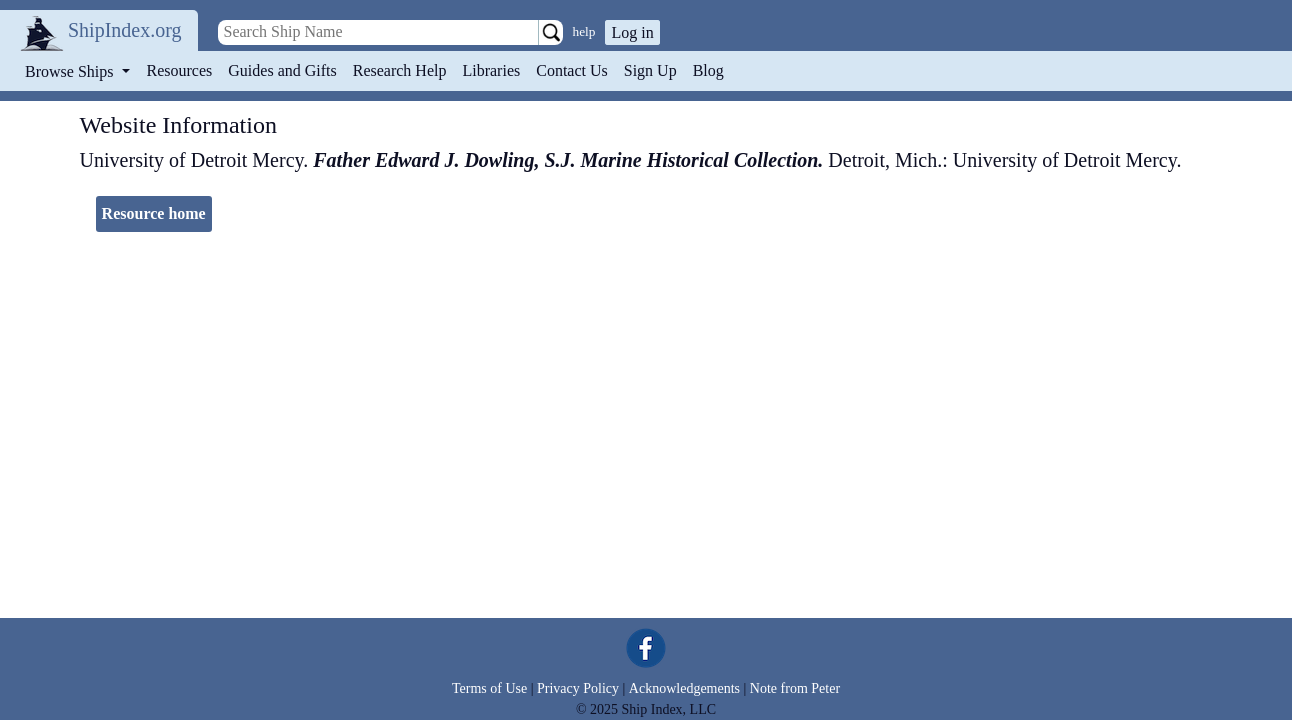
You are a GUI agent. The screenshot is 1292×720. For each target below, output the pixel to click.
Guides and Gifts (282, 70)
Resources (180, 70)
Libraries (491, 70)
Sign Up (650, 70)
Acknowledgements (684, 688)
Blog (708, 70)
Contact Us (572, 70)
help (584, 31)
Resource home (154, 213)
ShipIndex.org (125, 30)
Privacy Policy (578, 688)
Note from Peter (795, 688)
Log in (632, 32)
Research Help (400, 70)
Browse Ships (71, 71)
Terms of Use (489, 688)
